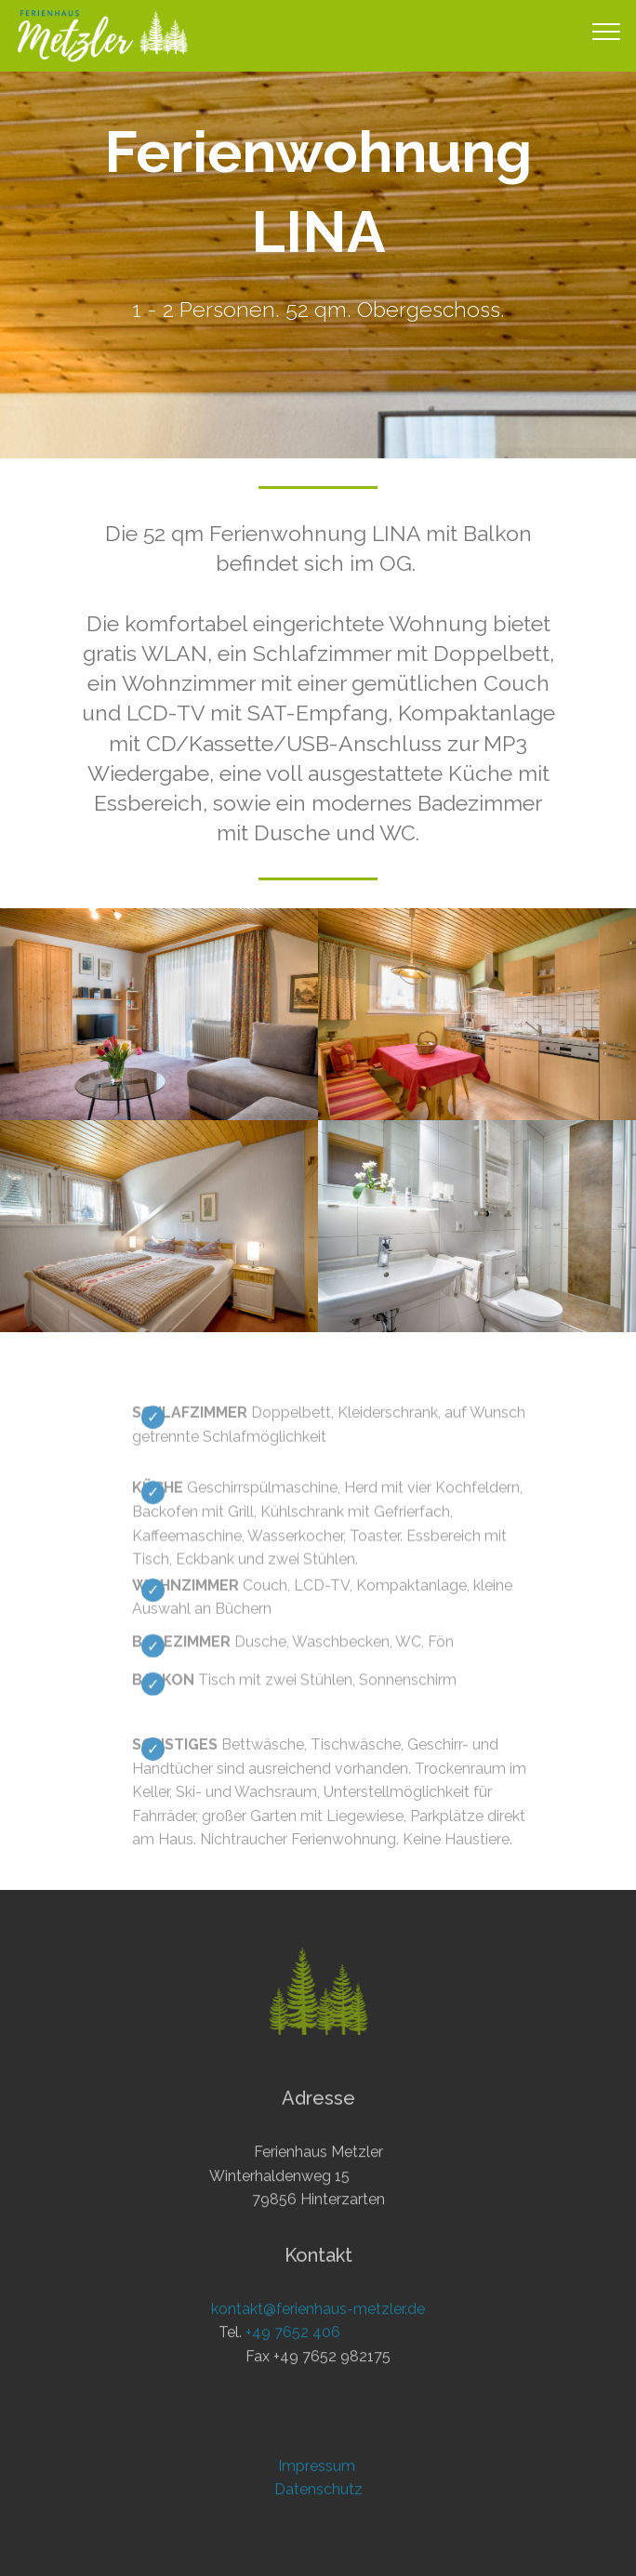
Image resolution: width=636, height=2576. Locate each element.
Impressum (318, 2499)
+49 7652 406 (292, 2365)
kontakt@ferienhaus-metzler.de (318, 2342)
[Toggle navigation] (606, 30)
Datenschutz (318, 2522)
